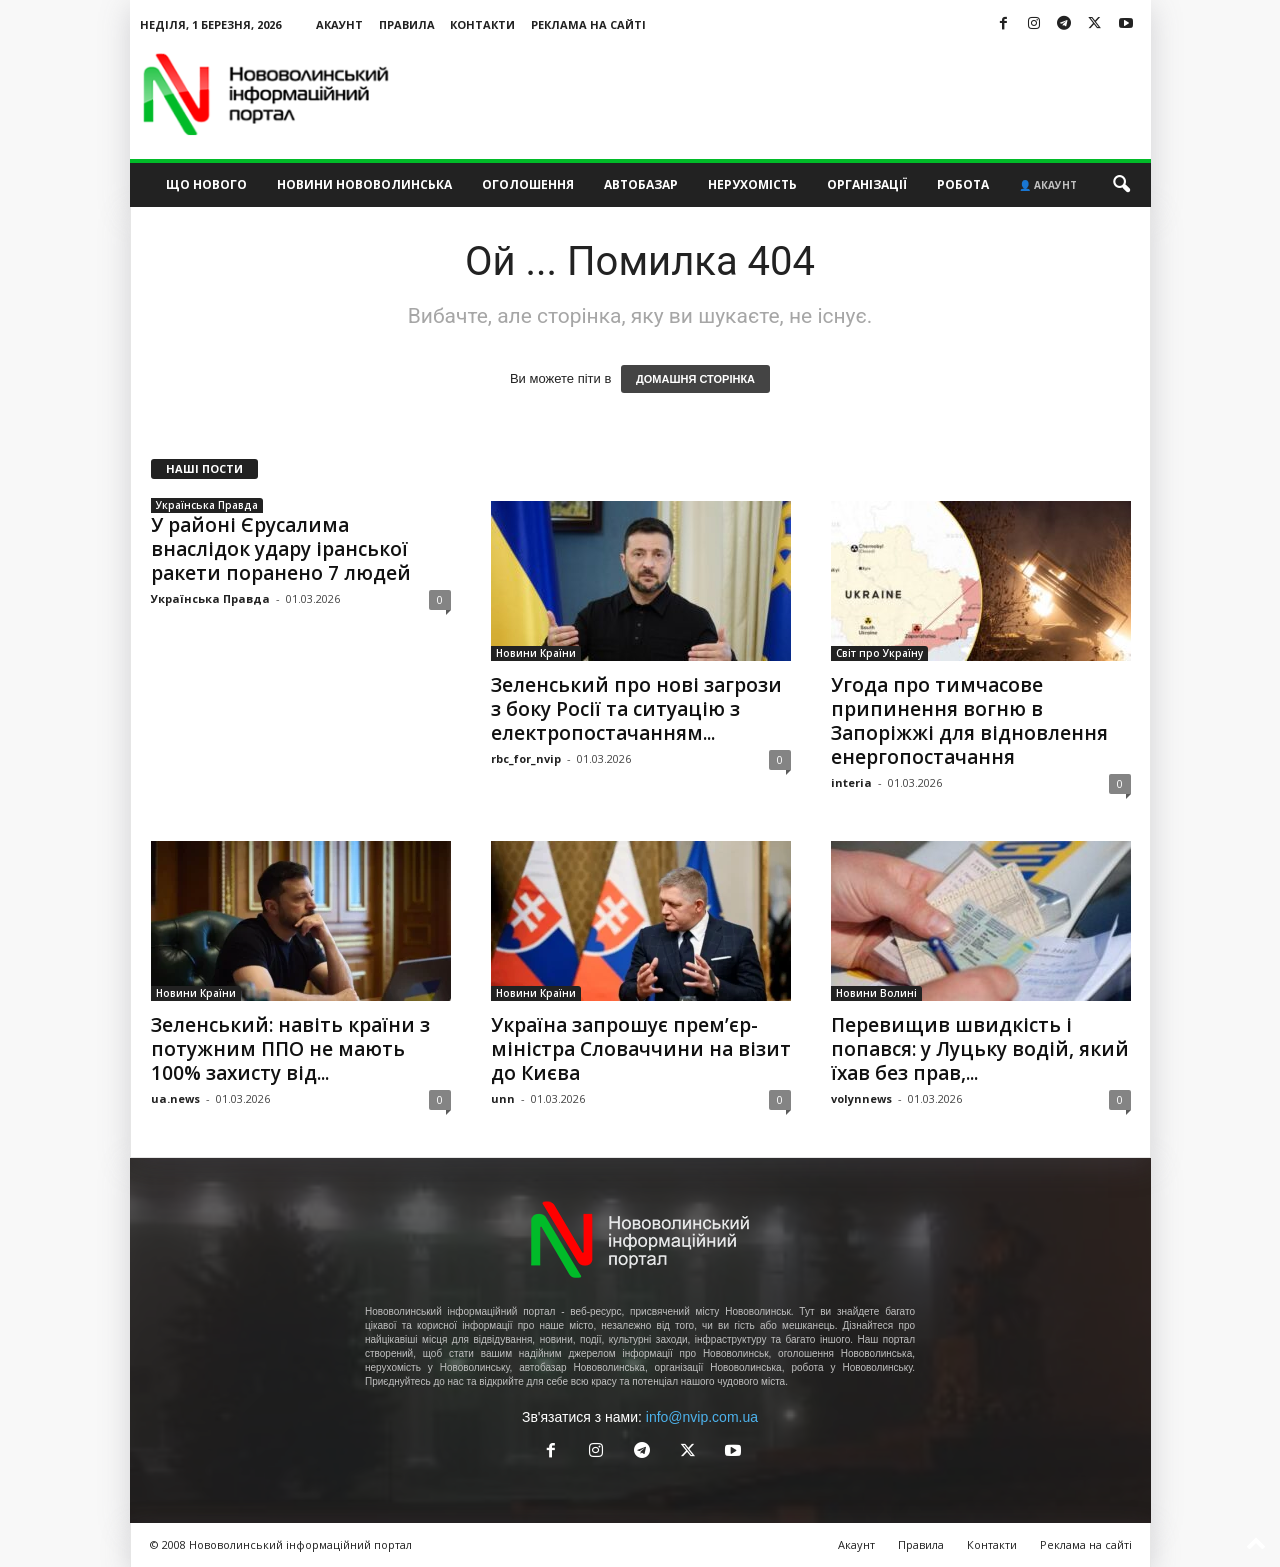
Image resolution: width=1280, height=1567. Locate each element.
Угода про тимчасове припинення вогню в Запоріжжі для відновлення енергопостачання (969, 721)
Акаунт (339, 24)
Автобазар (641, 184)
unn (503, 1098)
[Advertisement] (787, 94)
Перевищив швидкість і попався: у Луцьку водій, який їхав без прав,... (980, 1049)
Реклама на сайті (588, 24)
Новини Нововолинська (364, 184)
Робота (963, 184)
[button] (1121, 185)
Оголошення (528, 184)
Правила (407, 24)
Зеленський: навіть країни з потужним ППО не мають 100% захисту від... (290, 1049)
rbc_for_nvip (526, 758)
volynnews (861, 1098)
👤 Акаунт (1048, 185)
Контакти (482, 24)
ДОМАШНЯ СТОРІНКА (695, 379)
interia (851, 782)
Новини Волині (876, 993)
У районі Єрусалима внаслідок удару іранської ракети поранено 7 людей (281, 549)
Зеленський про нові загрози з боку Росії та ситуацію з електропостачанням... (636, 709)
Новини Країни (536, 653)
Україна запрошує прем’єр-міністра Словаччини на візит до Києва (641, 1049)
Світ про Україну (879, 653)
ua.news (175, 1098)
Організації (867, 184)
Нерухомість (752, 184)
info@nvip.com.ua (702, 1417)
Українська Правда (207, 505)
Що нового (206, 184)
